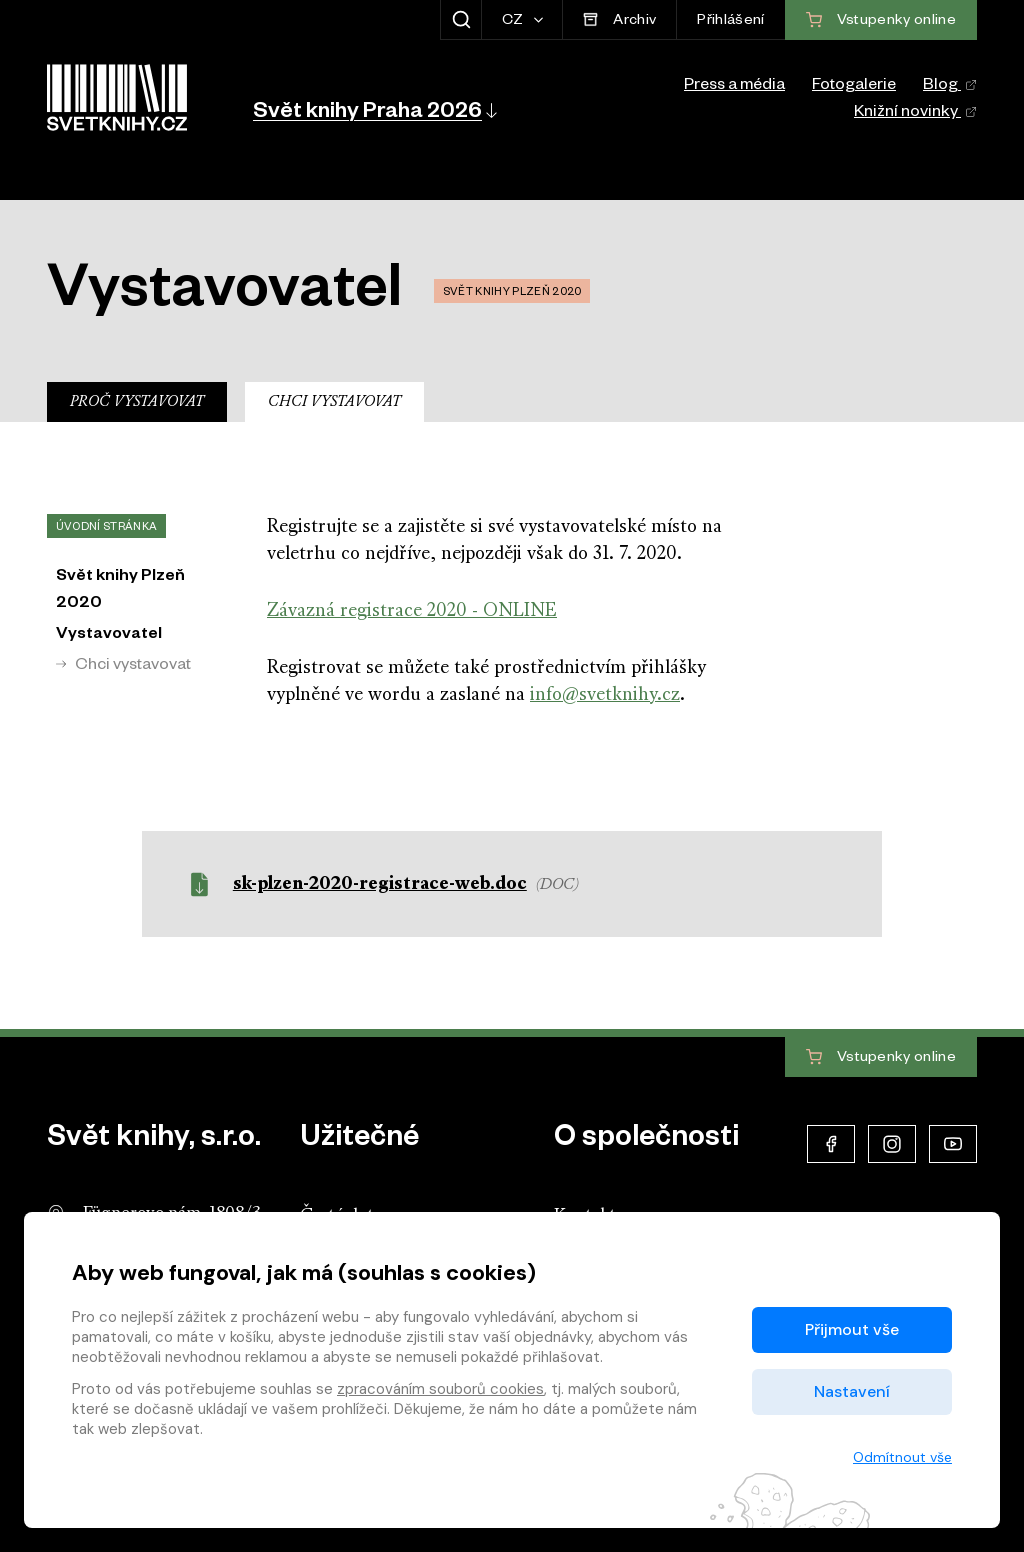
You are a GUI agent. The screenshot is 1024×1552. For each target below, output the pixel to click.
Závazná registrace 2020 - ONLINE (412, 611)
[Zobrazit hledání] (460, 20)
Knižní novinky (915, 114)
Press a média (734, 87)
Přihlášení (730, 22)
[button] (373, 110)
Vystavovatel (109, 636)
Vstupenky (881, 1058)
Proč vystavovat (137, 402)
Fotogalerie (854, 87)
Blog (950, 87)
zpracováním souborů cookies (440, 1389)
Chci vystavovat (334, 402)
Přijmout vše (852, 1329)
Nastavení (852, 1391)
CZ (514, 22)
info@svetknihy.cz (605, 695)
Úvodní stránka (106, 528)
